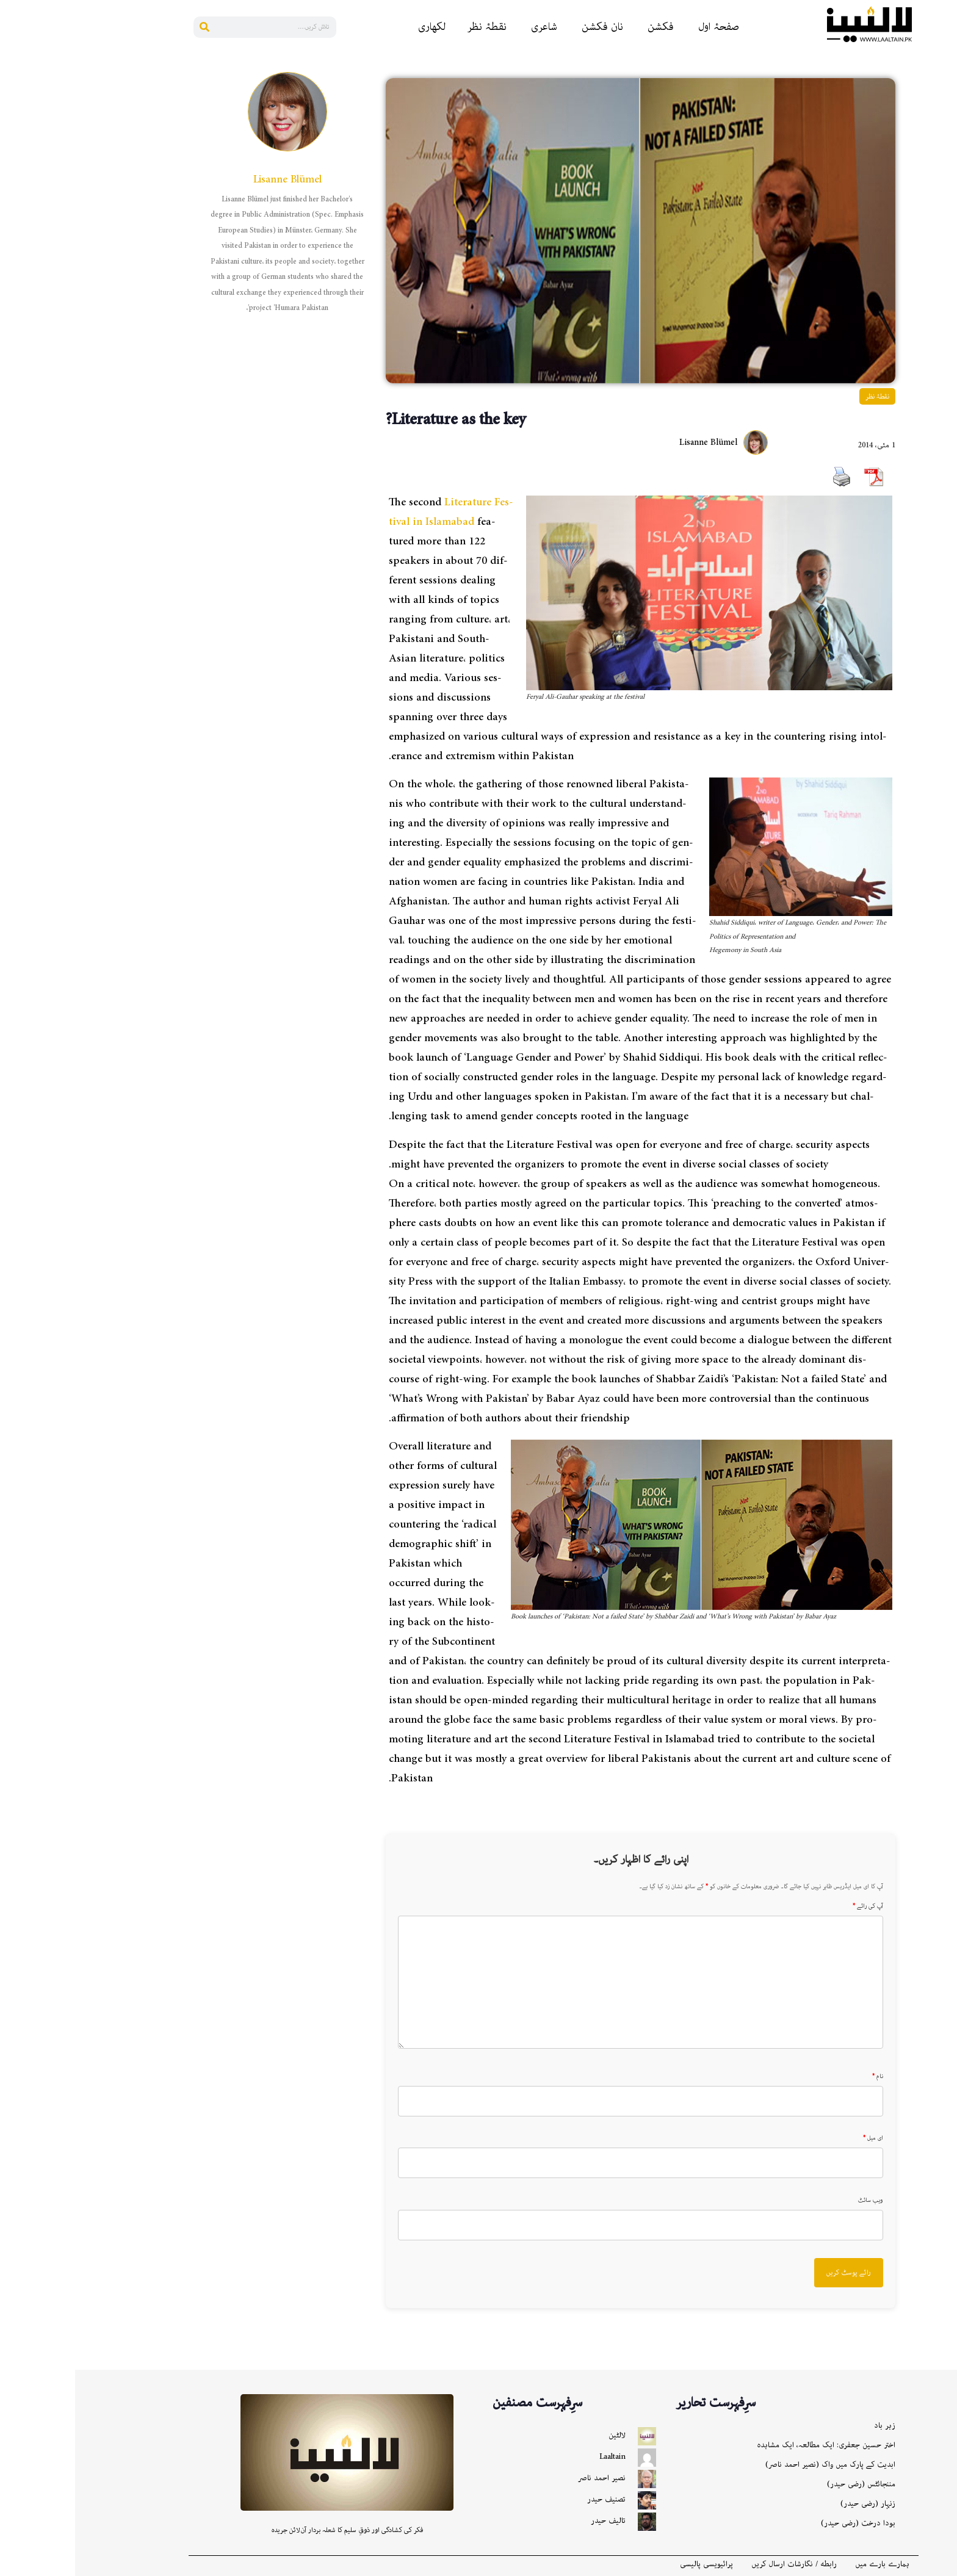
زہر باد (809, 2425)
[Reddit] (942, 104)
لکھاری (356, 26)
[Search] (129, 27)
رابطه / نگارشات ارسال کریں (719, 2564)
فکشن (585, 26)
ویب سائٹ (795, 2200)
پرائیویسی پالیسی (631, 2564)
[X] (942, 275)
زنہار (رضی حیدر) (792, 2503)
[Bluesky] (942, 202)
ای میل (798, 2138)
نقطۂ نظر (412, 26)
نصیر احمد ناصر (527, 2478)
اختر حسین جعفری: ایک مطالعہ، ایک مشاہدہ (751, 2445)
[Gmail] (942, 251)
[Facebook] (942, 80)
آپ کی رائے (793, 1906)
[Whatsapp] (942, 177)
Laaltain (537, 2456)
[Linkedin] (942, 129)
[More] (942, 299)
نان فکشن (527, 26)
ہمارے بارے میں (807, 2564)
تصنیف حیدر (531, 2499)
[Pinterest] (942, 153)
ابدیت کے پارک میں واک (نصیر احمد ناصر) (755, 2464)
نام (802, 2077)
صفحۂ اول (643, 26)
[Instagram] (942, 226)
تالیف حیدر (533, 2521)
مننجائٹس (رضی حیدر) (786, 2484)
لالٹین (542, 2435)
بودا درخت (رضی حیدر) (783, 2523)
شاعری (469, 26)
